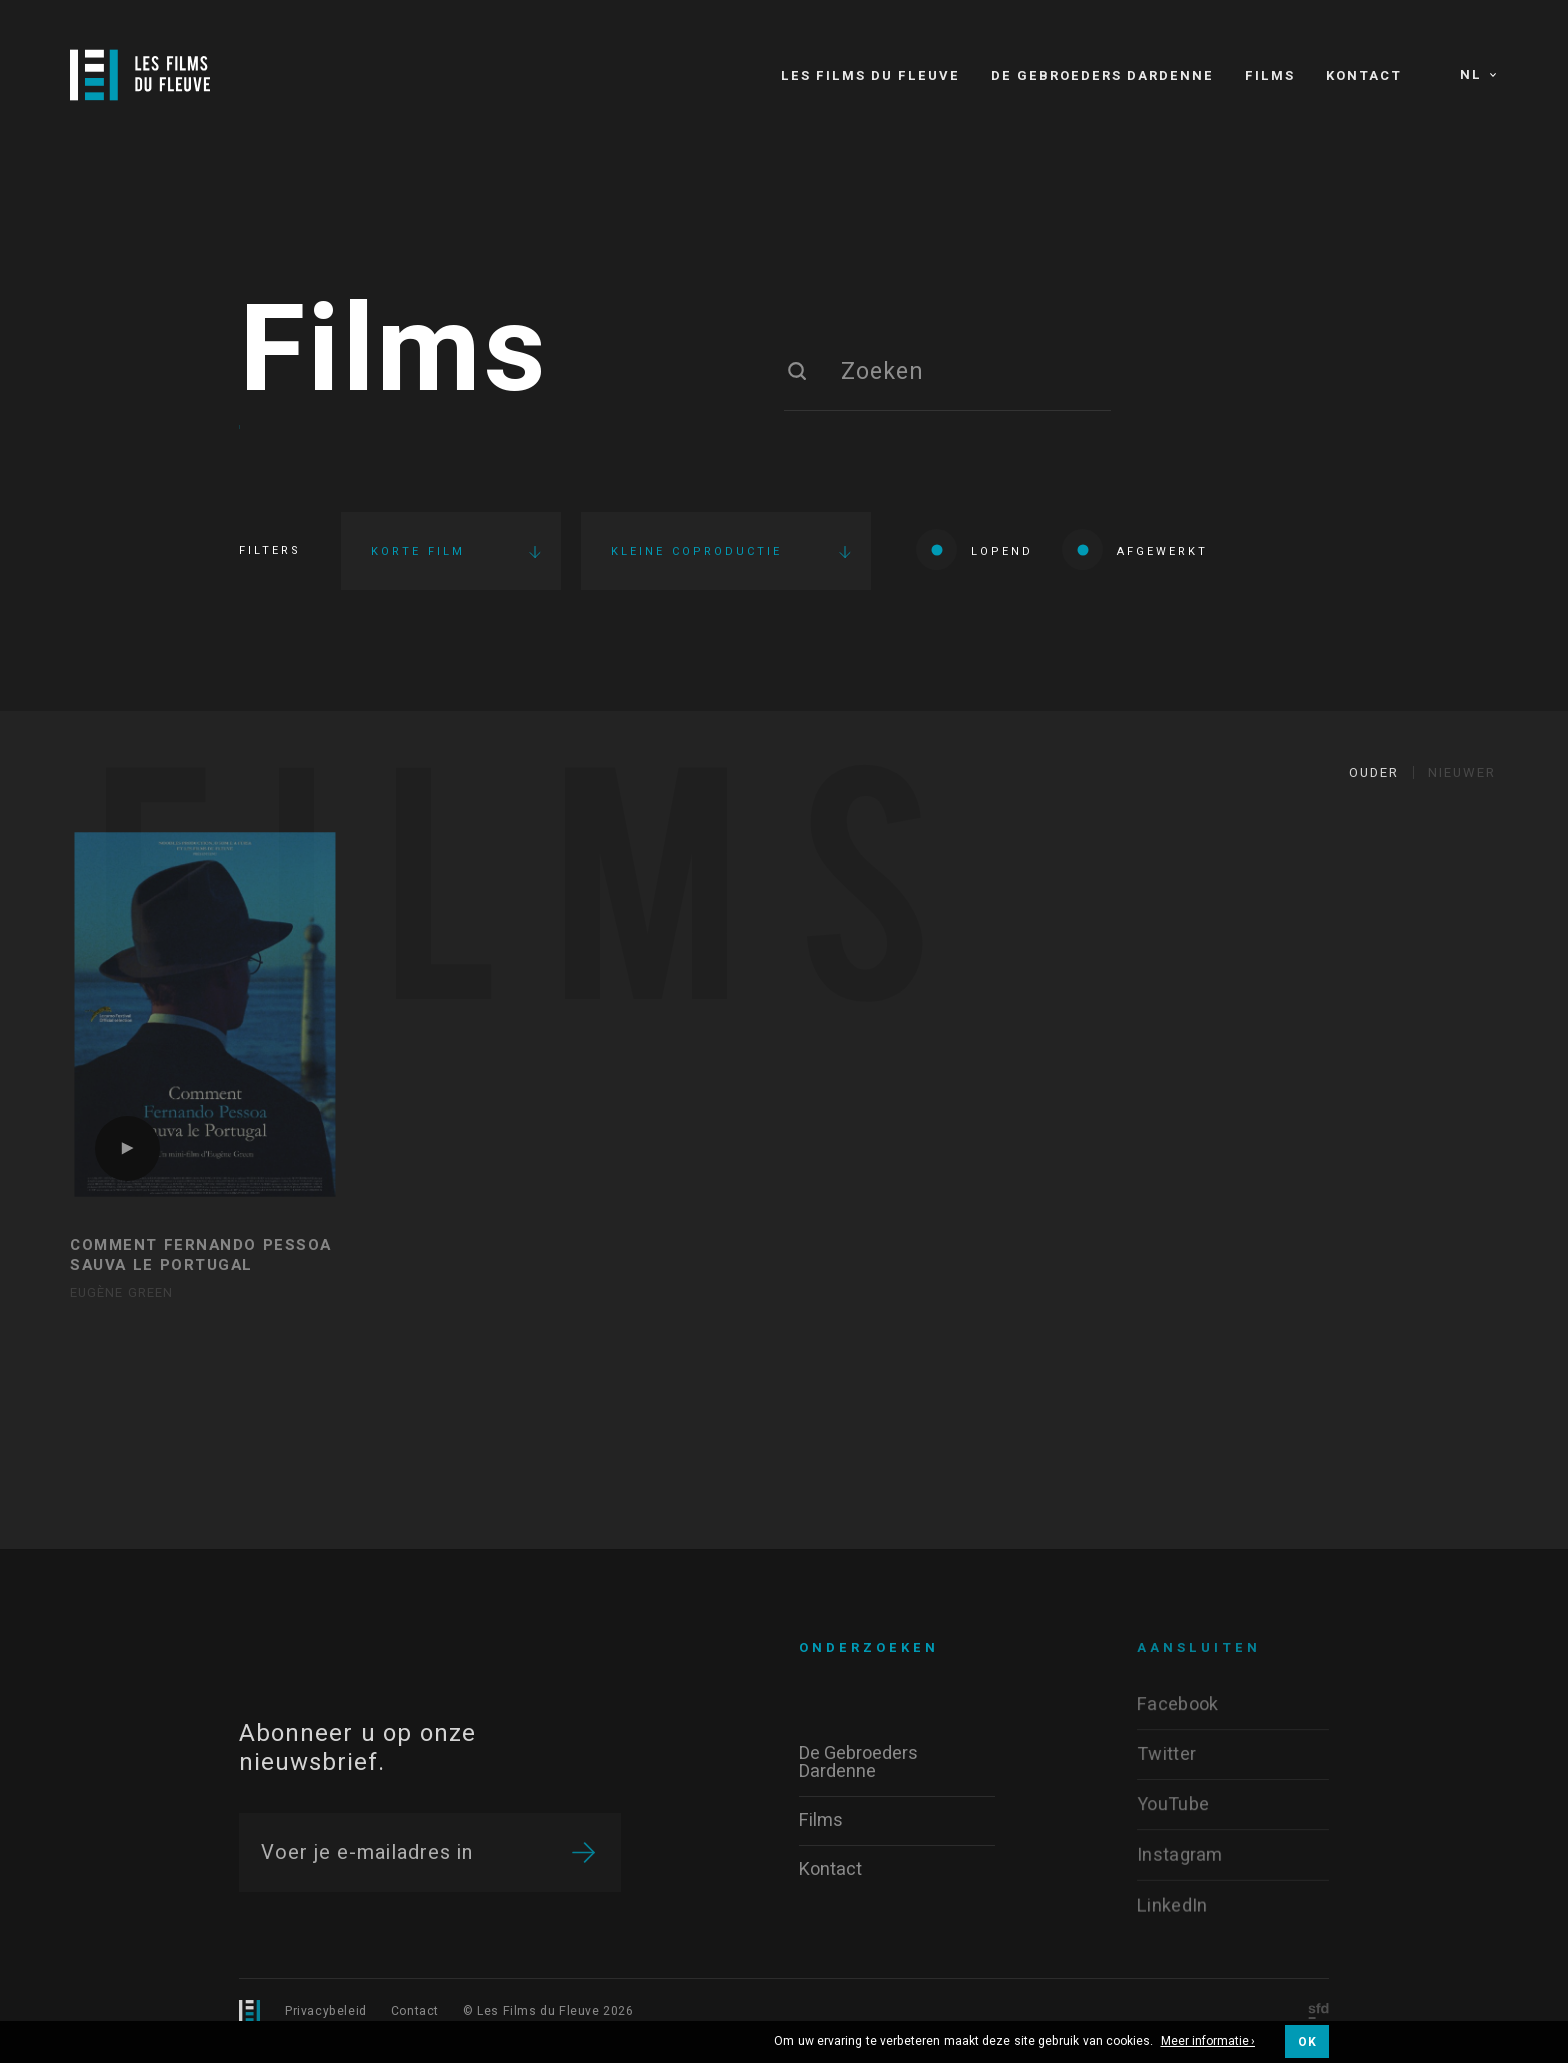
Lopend (974, 549)
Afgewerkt (1135, 549)
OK (1307, 2042)
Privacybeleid (326, 2011)
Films (394, 353)
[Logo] (140, 75)
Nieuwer (1462, 772)
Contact (415, 2011)
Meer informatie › (1208, 2042)
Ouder (1374, 772)
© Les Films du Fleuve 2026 (548, 2011)
